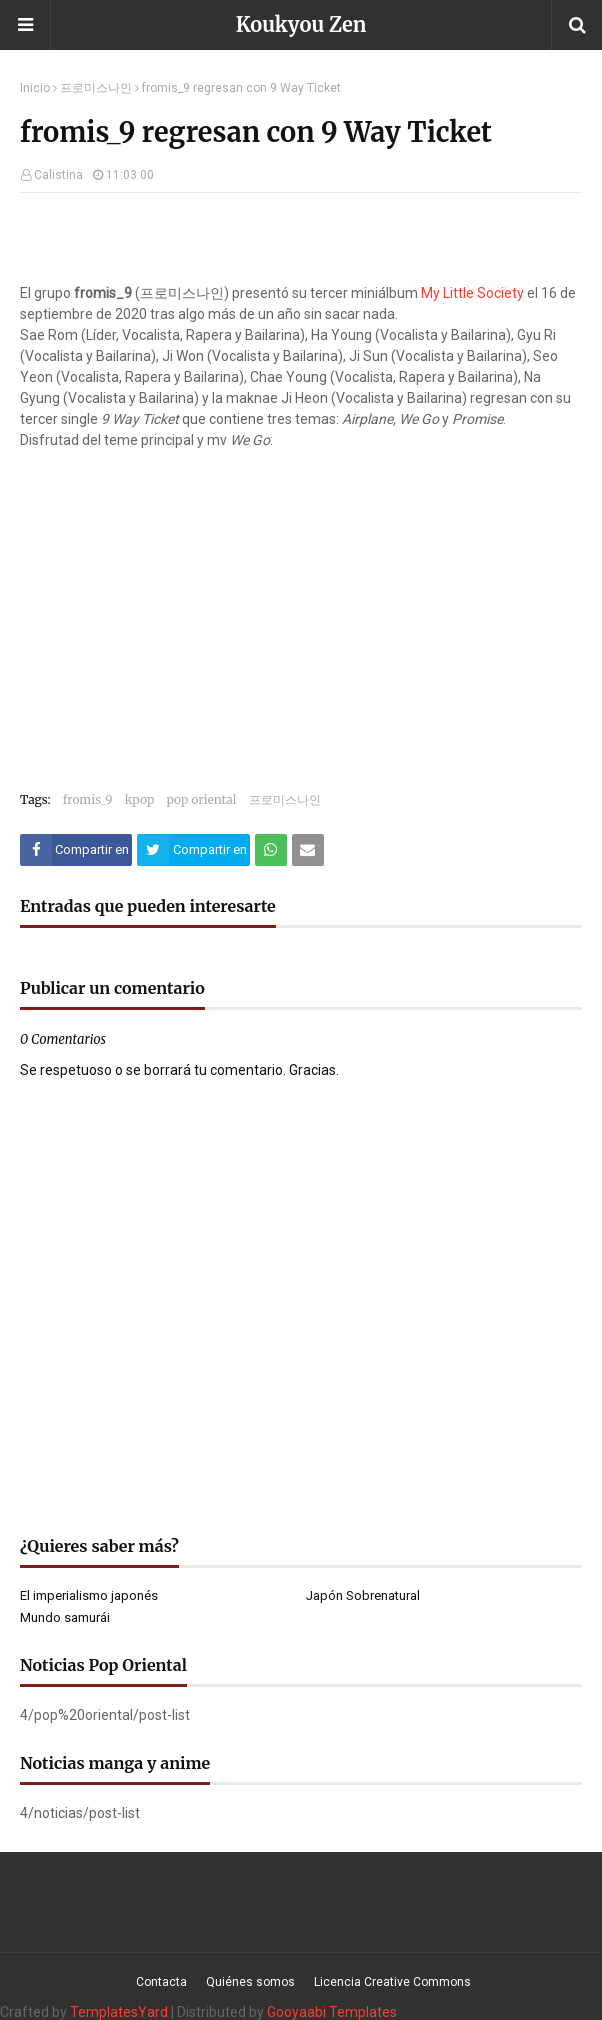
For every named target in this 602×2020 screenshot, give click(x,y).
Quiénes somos (250, 1982)
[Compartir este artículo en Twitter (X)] (193, 850)
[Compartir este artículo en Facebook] (76, 850)
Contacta (161, 1982)
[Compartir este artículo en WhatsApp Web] (271, 850)
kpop (140, 799)
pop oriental (201, 799)
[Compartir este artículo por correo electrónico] (308, 850)
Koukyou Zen (301, 24)
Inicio (35, 88)
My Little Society (472, 293)
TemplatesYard (119, 2012)
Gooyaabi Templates (332, 2012)
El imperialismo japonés (89, 1595)
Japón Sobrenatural (363, 1595)
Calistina (58, 175)
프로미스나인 (96, 88)
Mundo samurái (65, 1617)
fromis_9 (88, 799)
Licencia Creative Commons (392, 1982)
